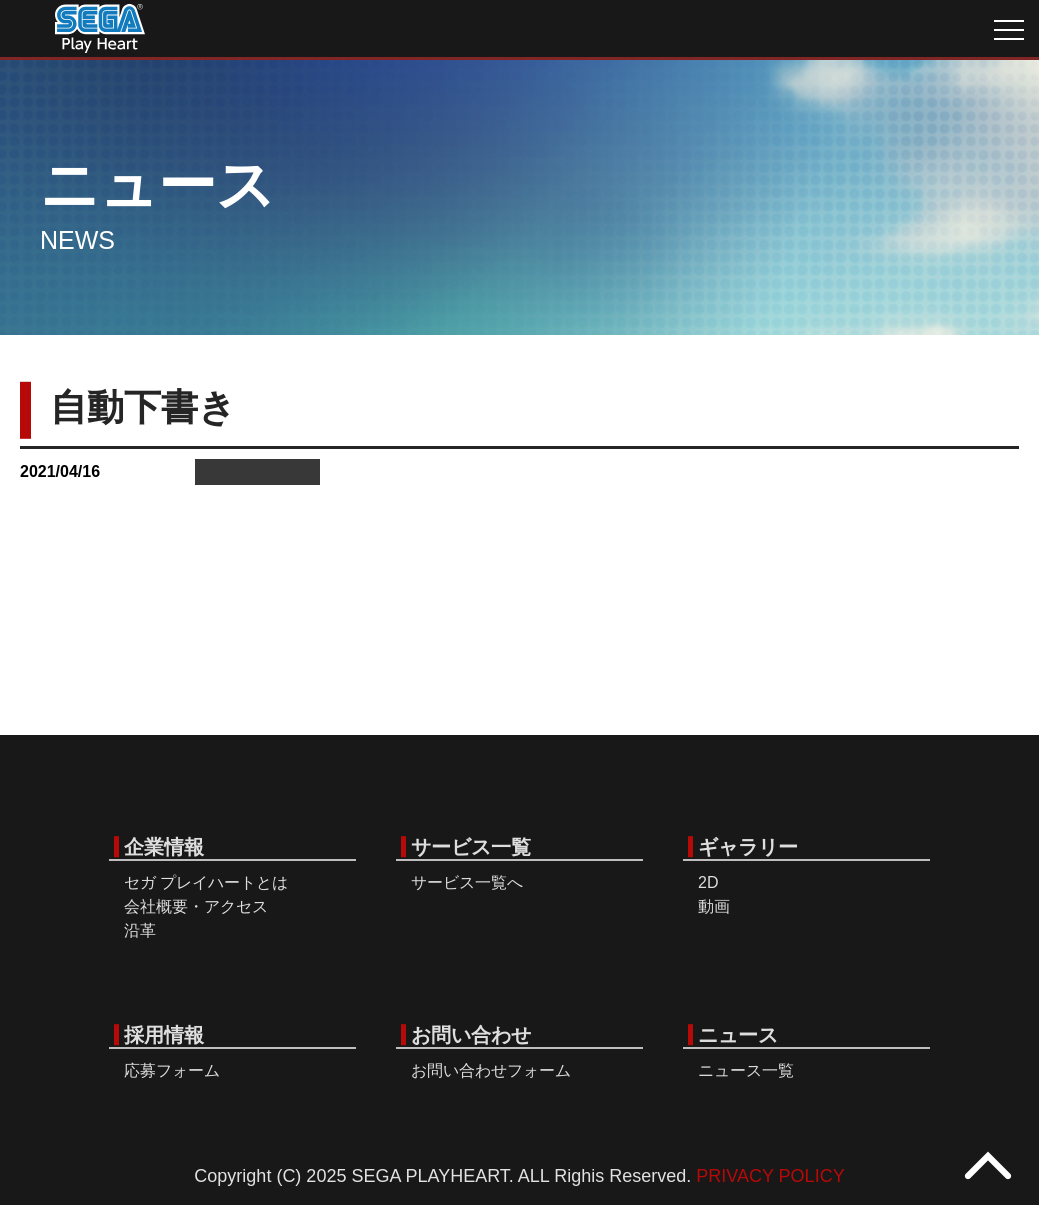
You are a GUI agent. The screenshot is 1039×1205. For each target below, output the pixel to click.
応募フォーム (172, 1070)
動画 (714, 906)
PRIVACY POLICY (770, 1176)
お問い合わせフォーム (491, 1070)
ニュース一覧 (746, 1070)
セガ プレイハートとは (206, 882)
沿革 (140, 930)
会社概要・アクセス (196, 906)
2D (708, 882)
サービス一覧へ (467, 882)
